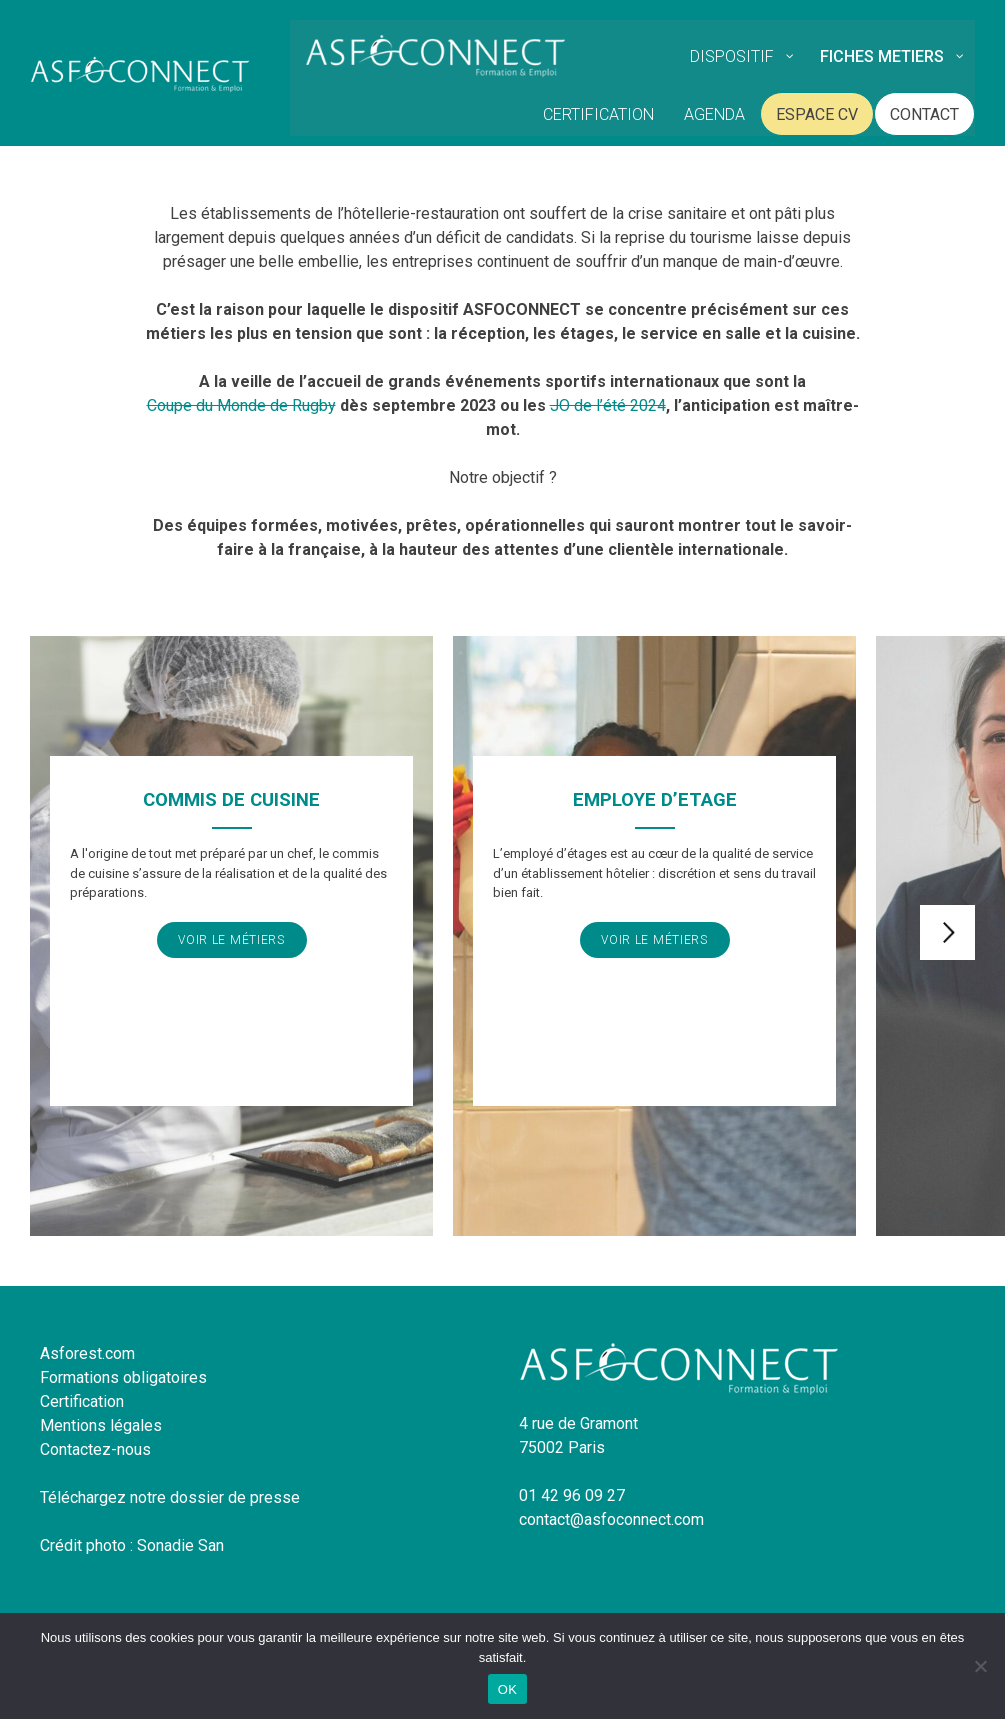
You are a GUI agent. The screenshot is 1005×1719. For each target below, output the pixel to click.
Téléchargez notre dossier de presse (170, 1497)
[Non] (980, 1666)
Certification (82, 1401)
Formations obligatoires (123, 1377)
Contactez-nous (95, 1449)
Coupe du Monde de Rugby (241, 405)
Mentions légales (101, 1425)
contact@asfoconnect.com (611, 1519)
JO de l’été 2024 (608, 405)
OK (507, 1689)
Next (947, 932)
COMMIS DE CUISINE (231, 800)
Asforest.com (87, 1353)
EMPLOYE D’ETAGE (655, 800)
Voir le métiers (231, 940)
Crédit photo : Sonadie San (132, 1545)
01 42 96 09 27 (572, 1495)
